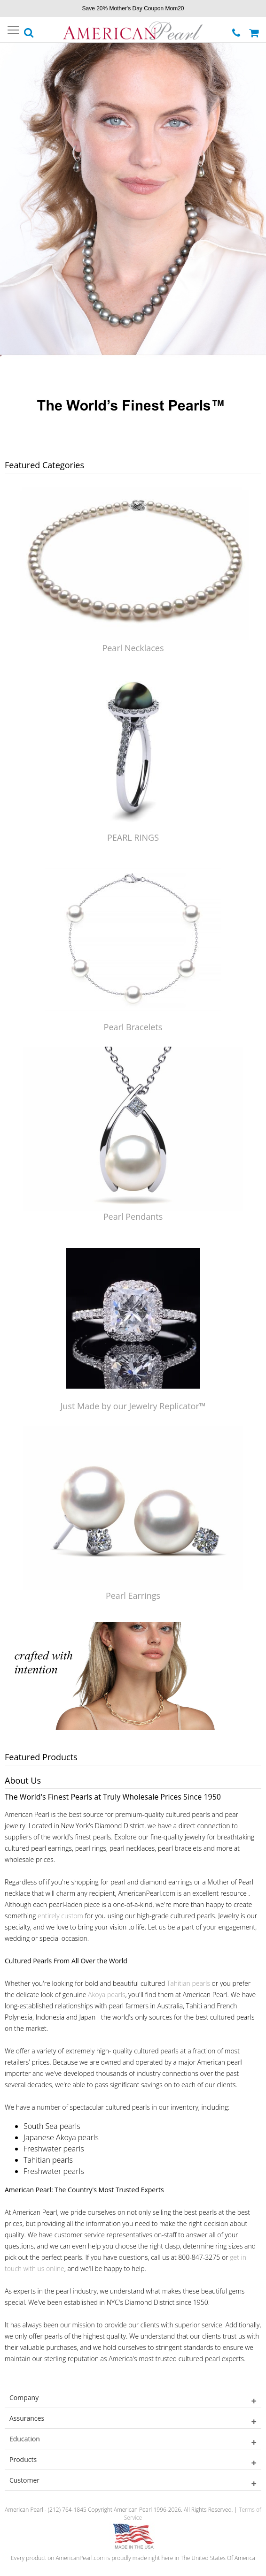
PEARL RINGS (133, 837)
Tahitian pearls (188, 1983)
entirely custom (60, 1915)
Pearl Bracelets (133, 1027)
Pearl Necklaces (133, 647)
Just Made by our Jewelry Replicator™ (132, 1406)
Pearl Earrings (133, 1595)
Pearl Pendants (133, 1216)
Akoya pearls (106, 1994)
